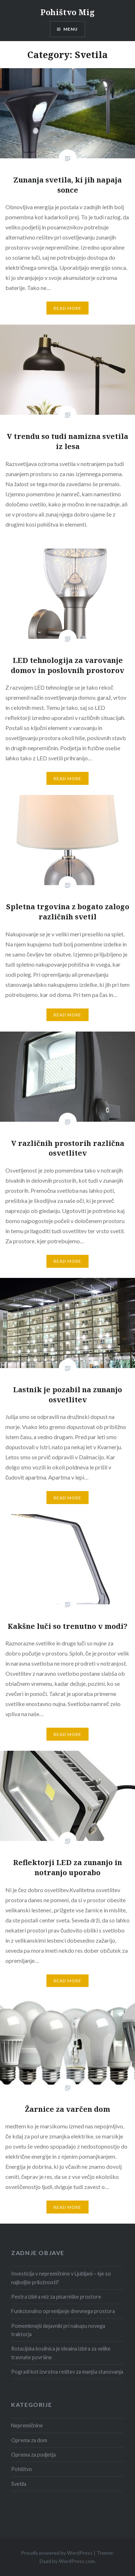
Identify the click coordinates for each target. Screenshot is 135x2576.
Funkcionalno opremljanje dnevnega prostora (63, 2311)
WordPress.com (77, 2561)
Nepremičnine (27, 2425)
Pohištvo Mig (67, 11)
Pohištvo (21, 2469)
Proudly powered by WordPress (57, 2553)
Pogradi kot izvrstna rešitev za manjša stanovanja (67, 2372)
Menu (70, 29)
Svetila (18, 2484)
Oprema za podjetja (33, 2455)
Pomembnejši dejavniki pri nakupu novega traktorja (58, 2330)
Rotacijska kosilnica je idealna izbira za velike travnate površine (61, 2353)
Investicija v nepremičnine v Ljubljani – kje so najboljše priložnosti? (61, 2278)
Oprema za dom (29, 2440)
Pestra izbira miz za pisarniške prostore (56, 2297)
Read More (68, 308)
